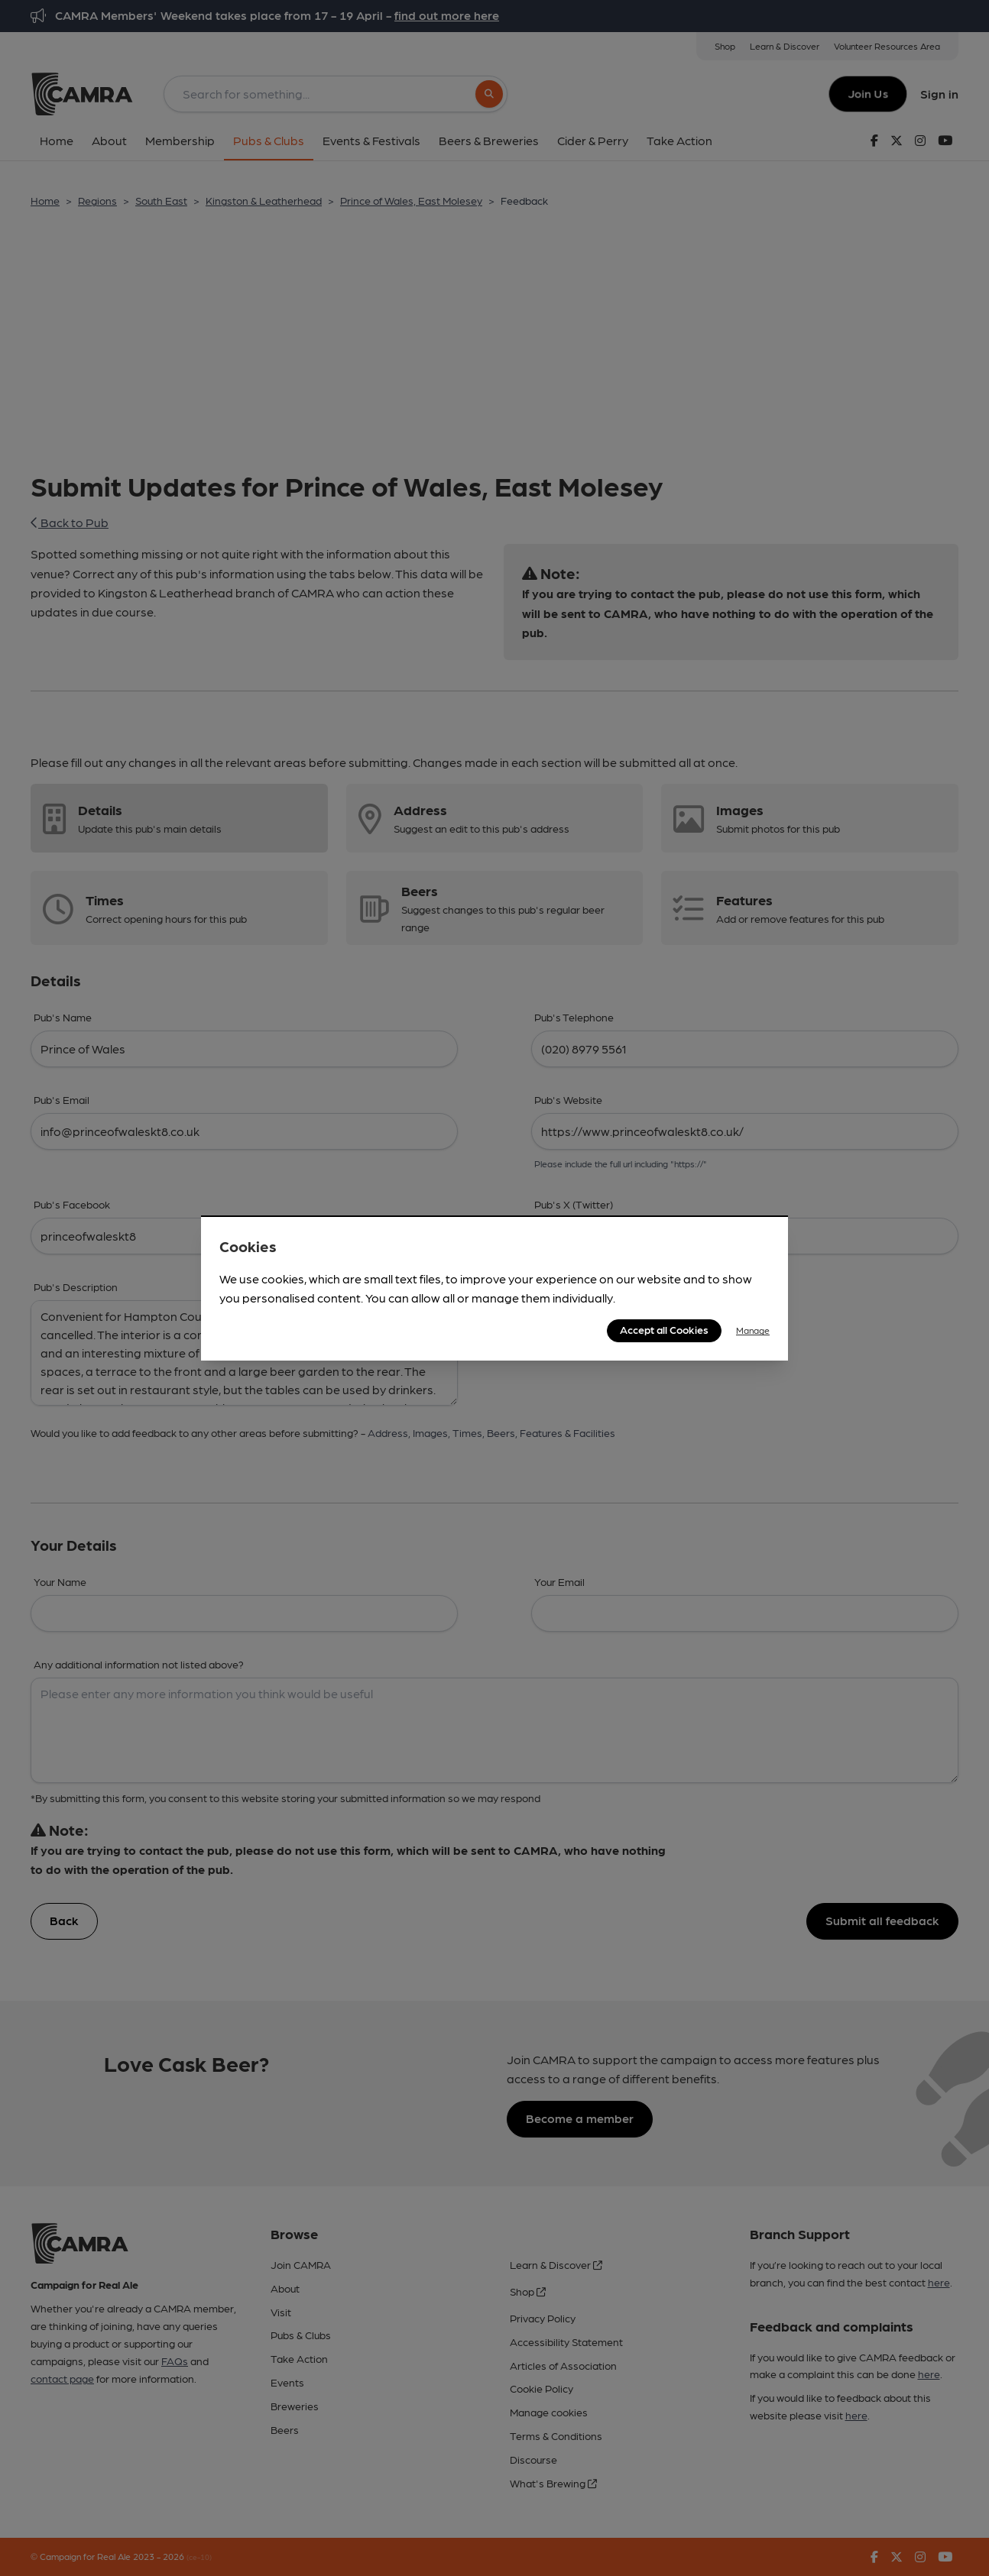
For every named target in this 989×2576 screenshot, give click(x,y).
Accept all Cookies (664, 1329)
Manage (753, 1330)
